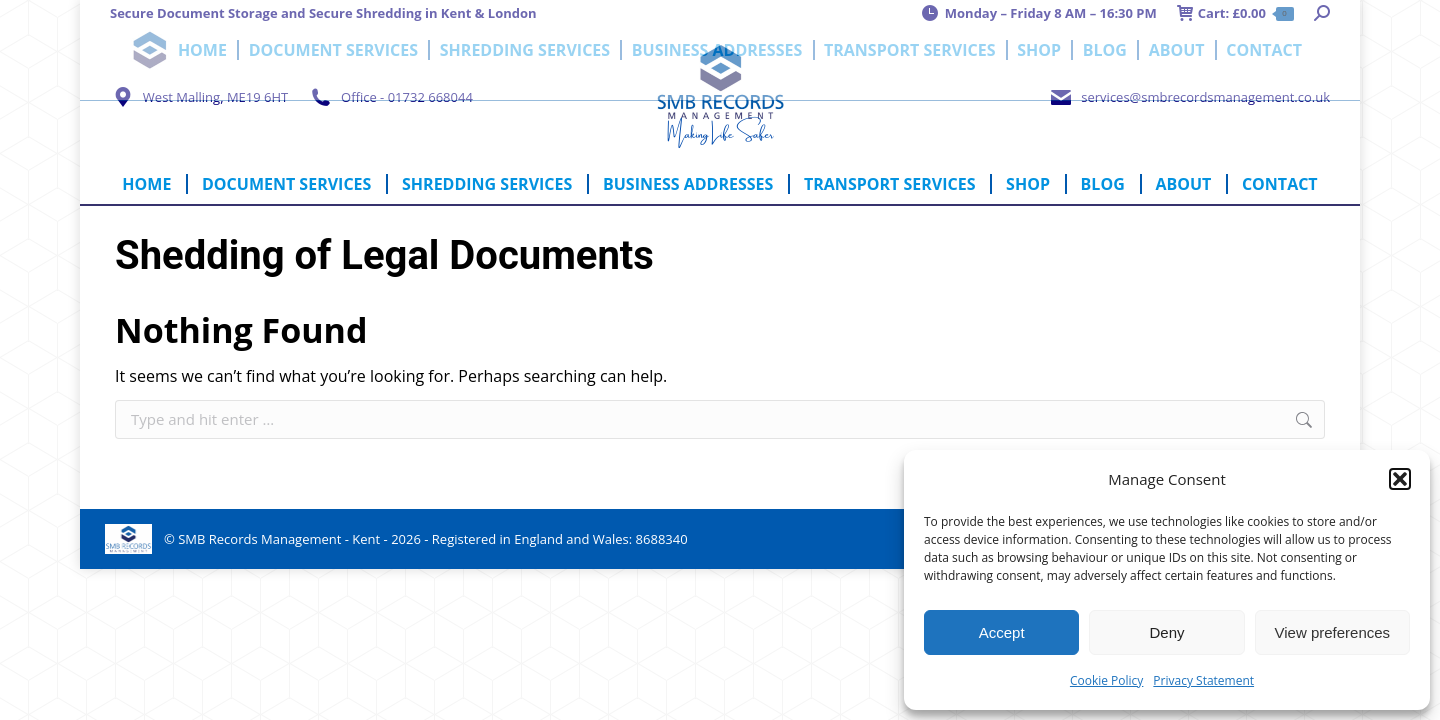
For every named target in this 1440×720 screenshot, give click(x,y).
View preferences (1333, 632)
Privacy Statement (1203, 680)
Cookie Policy (1106, 680)
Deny (1166, 632)
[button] (1400, 479)
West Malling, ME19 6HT (199, 97)
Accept (1002, 632)
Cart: (1235, 13)
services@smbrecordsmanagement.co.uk (1189, 97)
